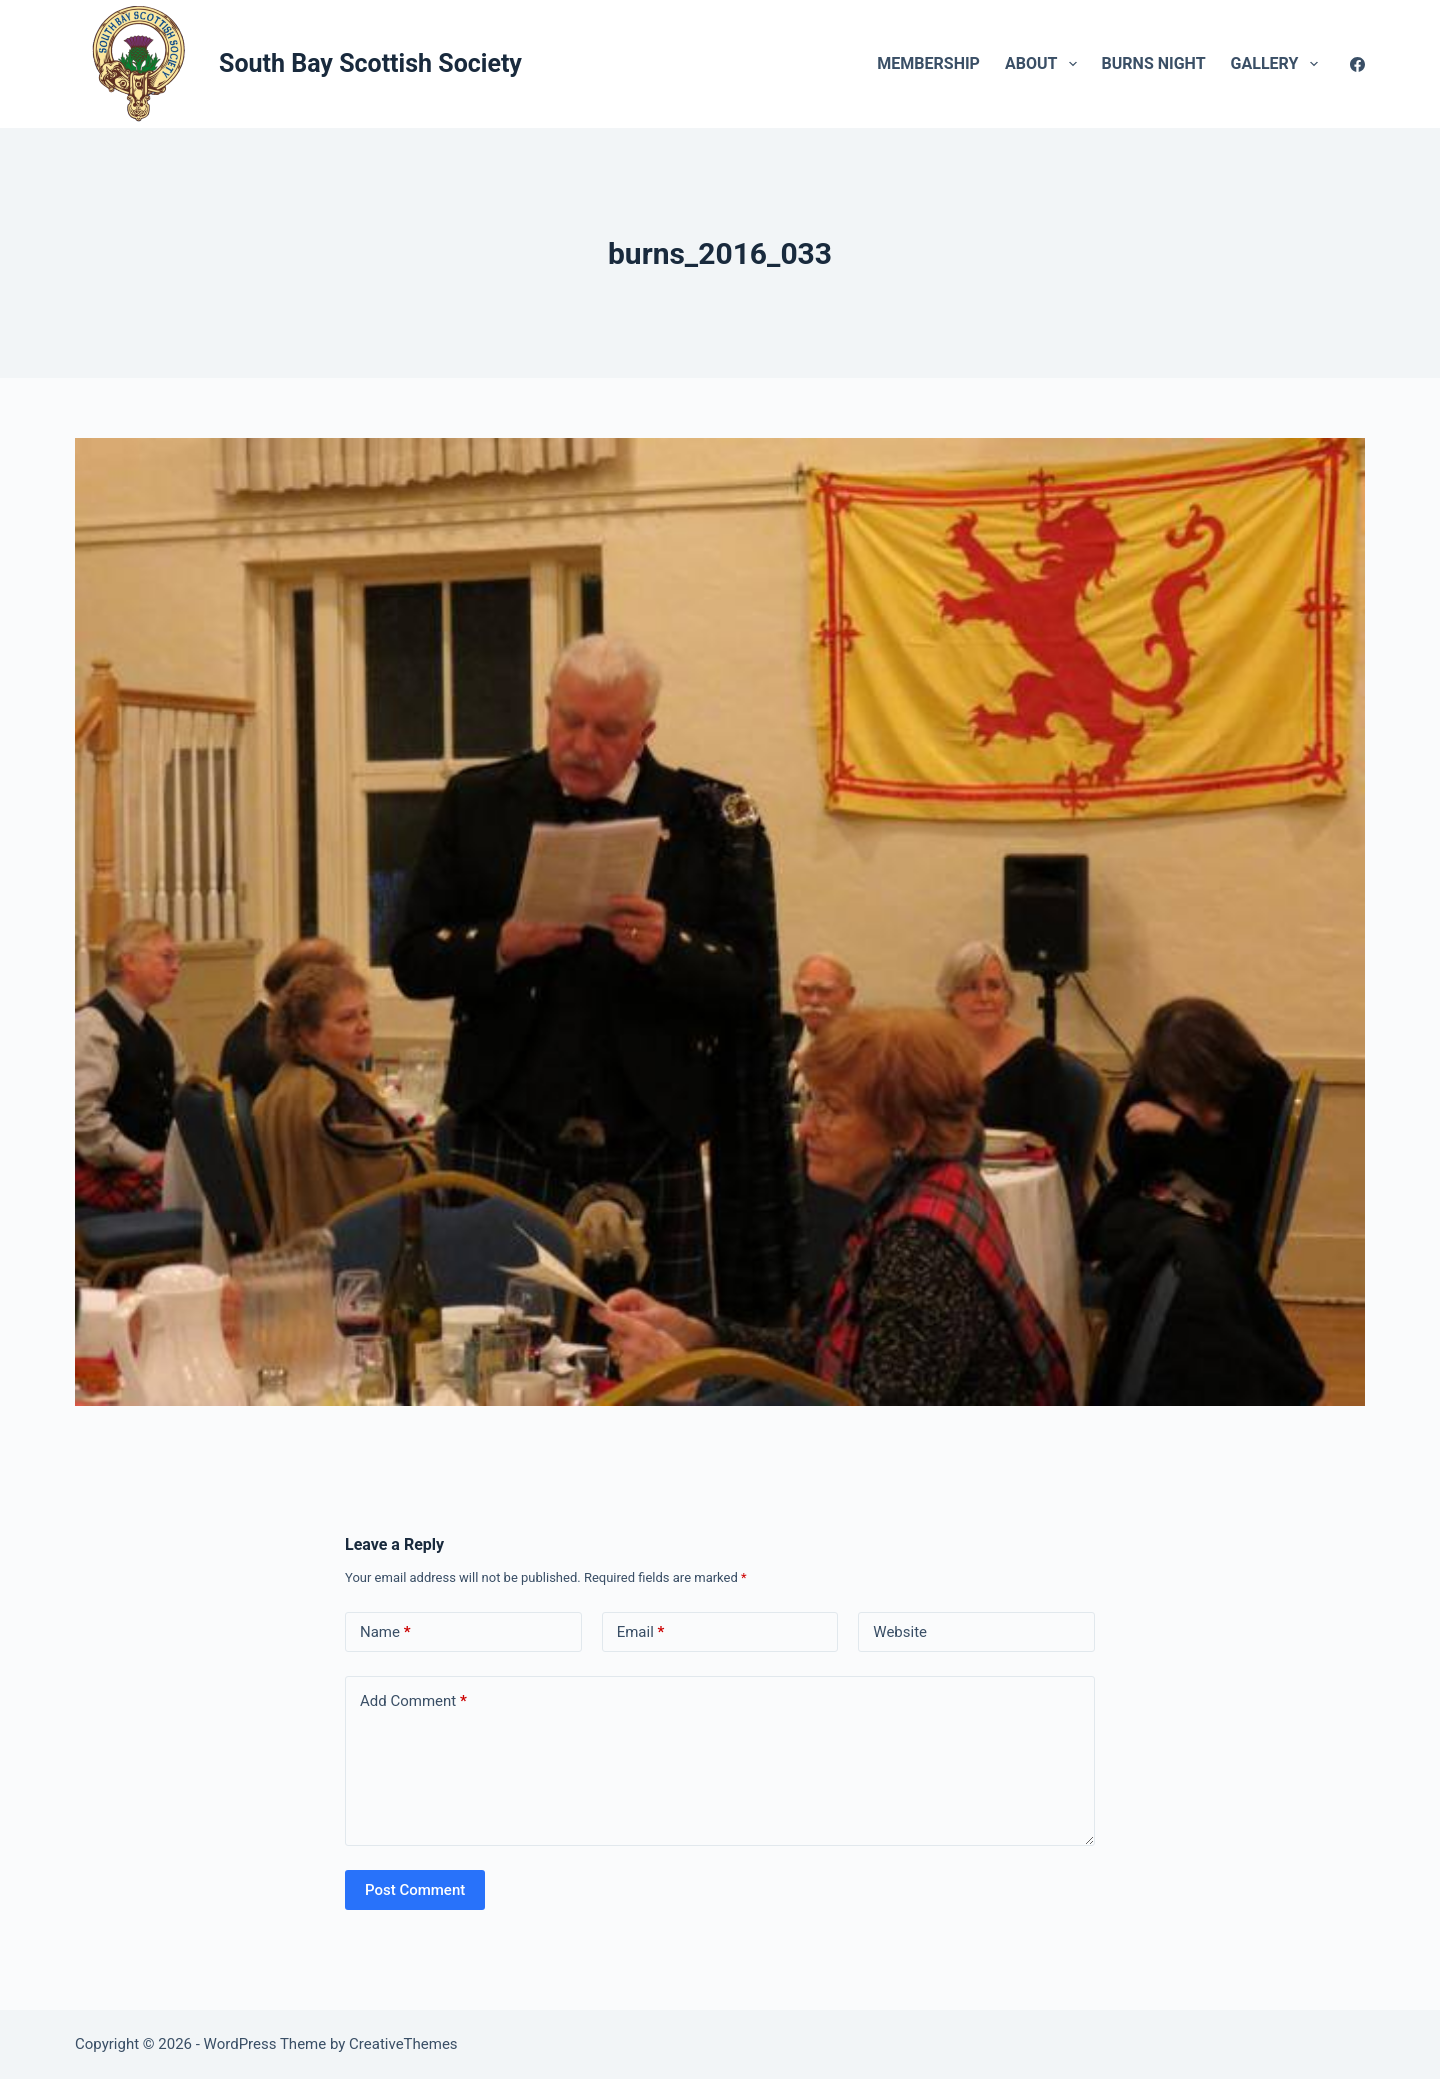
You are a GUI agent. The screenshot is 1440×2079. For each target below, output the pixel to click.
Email (641, 1632)
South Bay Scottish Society (370, 63)
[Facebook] (1357, 64)
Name (385, 1632)
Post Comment (415, 1890)
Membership (928, 63)
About (1045, 64)
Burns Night (1154, 63)
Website (900, 1632)
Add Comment (413, 1701)
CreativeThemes (403, 2044)
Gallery (1278, 64)
